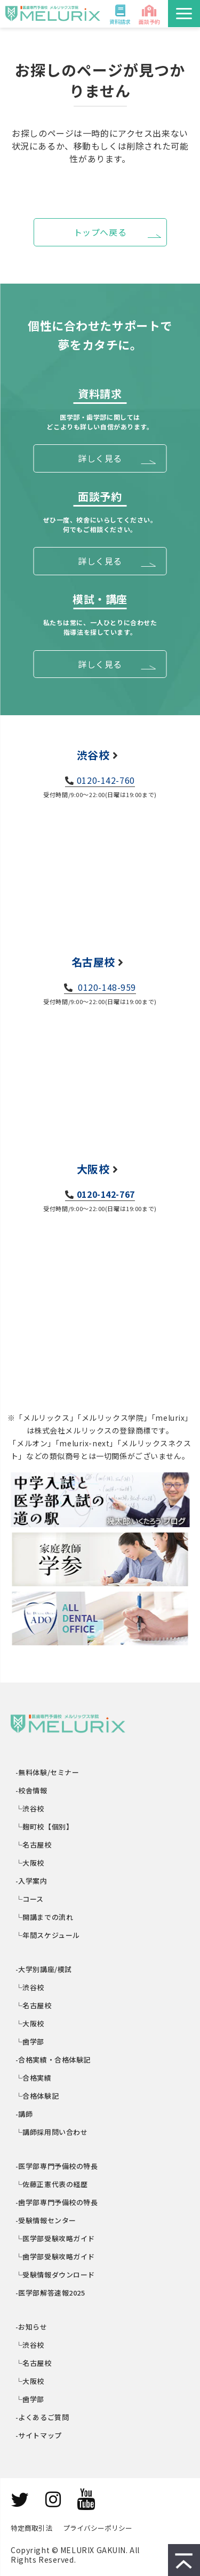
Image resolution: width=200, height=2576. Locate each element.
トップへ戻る (100, 232)
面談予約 (149, 22)
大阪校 (93, 1169)
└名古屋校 (34, 1845)
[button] (184, 13)
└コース (30, 1899)
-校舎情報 (31, 1790)
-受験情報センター (46, 2220)
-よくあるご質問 (42, 2417)
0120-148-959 (106, 987)
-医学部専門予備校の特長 (57, 2166)
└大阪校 (30, 1863)
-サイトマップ (39, 2435)
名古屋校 (93, 962)
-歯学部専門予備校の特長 (57, 2202)
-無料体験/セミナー (47, 1772)
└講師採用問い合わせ (51, 2132)
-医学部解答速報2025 (50, 2293)
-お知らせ (31, 2327)
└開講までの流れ (44, 1917)
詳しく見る (100, 458)
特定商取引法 (31, 2528)
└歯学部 (30, 2041)
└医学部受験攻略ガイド (55, 2238)
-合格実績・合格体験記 (53, 2060)
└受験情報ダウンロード (55, 2274)
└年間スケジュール (48, 1935)
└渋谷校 (30, 1808)
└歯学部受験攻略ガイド (55, 2256)
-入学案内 (31, 1881)
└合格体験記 (37, 2096)
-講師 (24, 2114)
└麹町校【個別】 (44, 1826)
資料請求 (120, 22)
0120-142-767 (106, 1194)
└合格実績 (34, 2078)
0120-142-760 (106, 780)
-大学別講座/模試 (44, 1969)
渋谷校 (93, 755)
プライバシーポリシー (97, 2528)
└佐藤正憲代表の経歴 (51, 2184)
